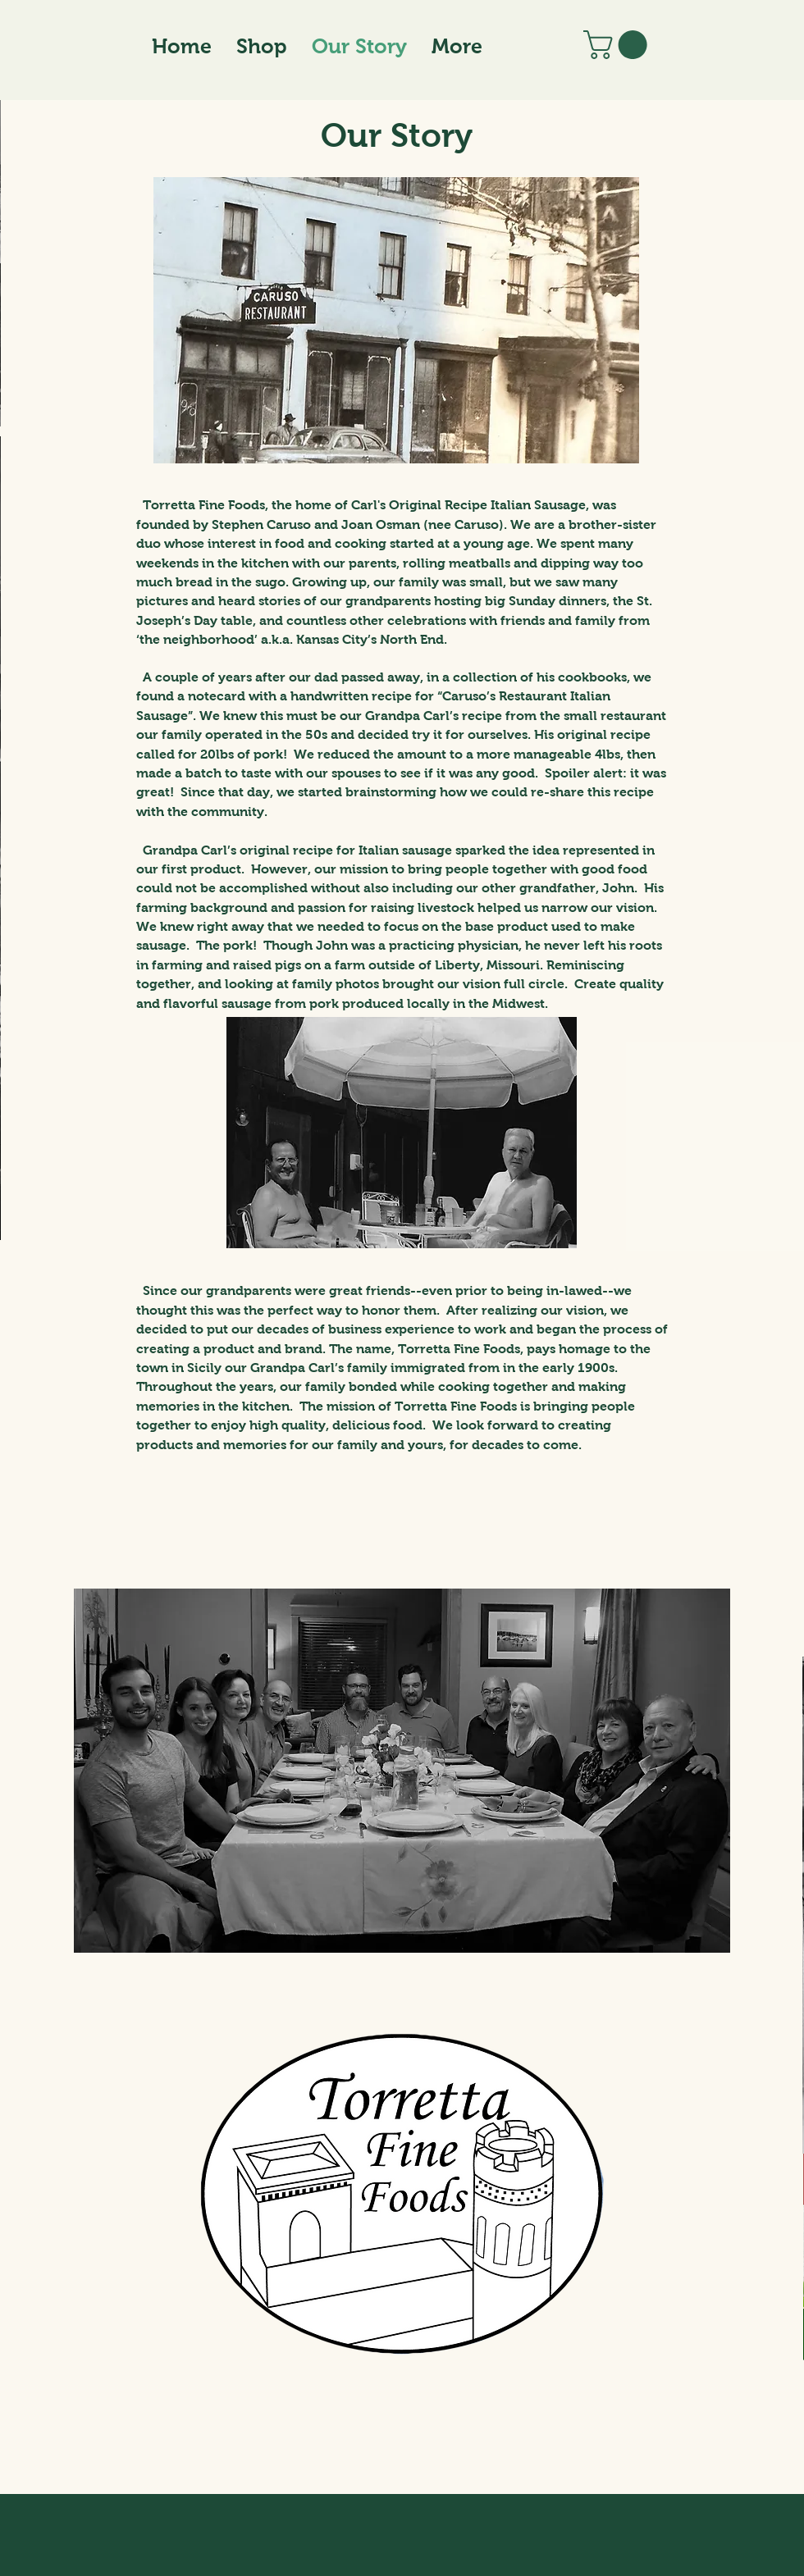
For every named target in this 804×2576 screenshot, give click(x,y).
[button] (618, 44)
